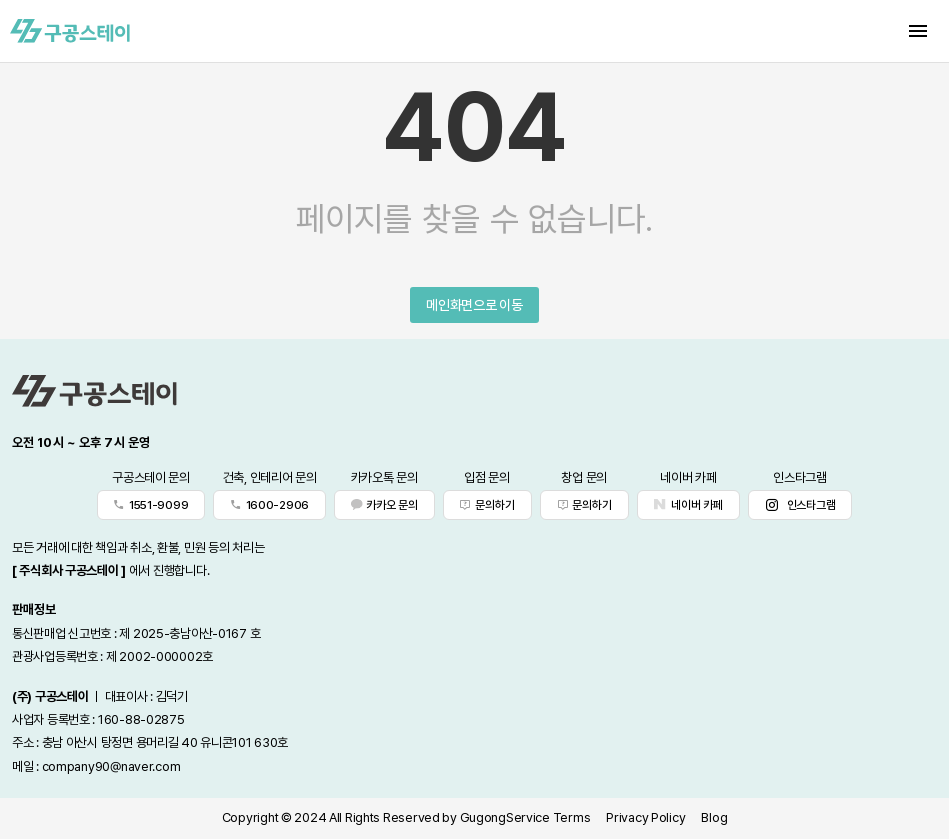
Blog (714, 817)
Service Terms (548, 817)
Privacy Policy (645, 817)
